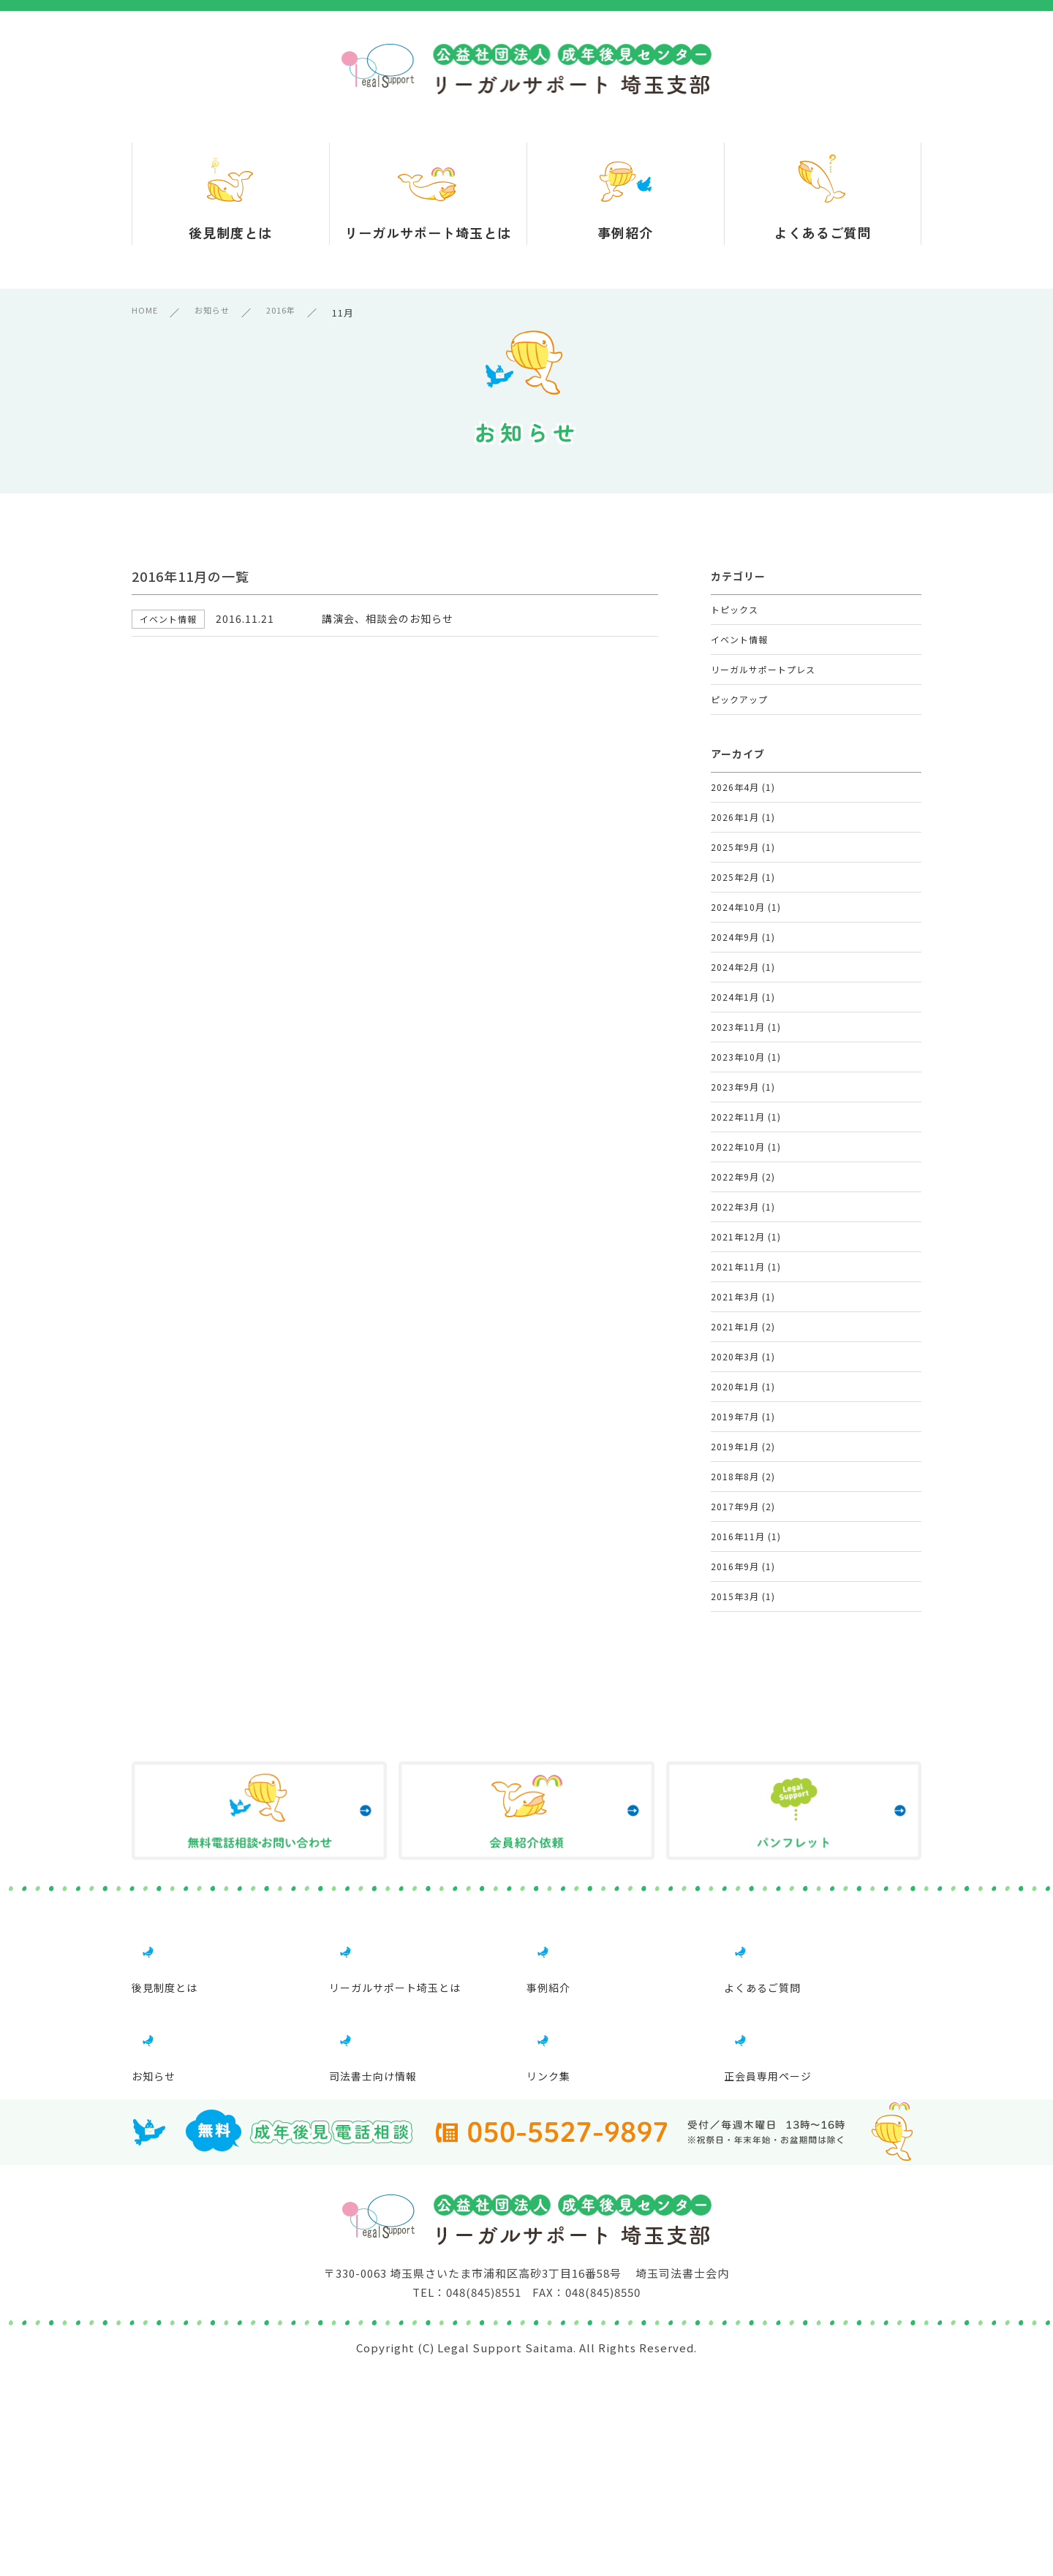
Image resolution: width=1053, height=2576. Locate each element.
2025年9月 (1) (744, 904)
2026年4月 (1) (744, 826)
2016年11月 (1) (746, 1795)
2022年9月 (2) (744, 1330)
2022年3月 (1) (744, 1369)
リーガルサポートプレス (767, 691)
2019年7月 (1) (744, 1640)
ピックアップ (741, 730)
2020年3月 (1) (744, 1562)
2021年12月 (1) (746, 1407)
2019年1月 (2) (744, 1679)
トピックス (736, 614)
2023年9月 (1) (744, 1214)
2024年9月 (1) (744, 1020)
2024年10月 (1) (746, 981)
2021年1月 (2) (744, 1524)
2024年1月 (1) (744, 1098)
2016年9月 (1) (744, 1834)
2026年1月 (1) (744, 865)
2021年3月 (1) (744, 1485)
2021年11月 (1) (746, 1446)
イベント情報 (741, 652)
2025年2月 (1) (744, 943)
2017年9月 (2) (744, 1756)
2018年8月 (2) (744, 1717)
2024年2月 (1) (744, 1059)
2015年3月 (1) (744, 1872)
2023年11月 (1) (746, 1136)
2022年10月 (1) (746, 1291)
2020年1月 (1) (744, 1601)
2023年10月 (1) (746, 1175)
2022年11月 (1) (746, 1252)
